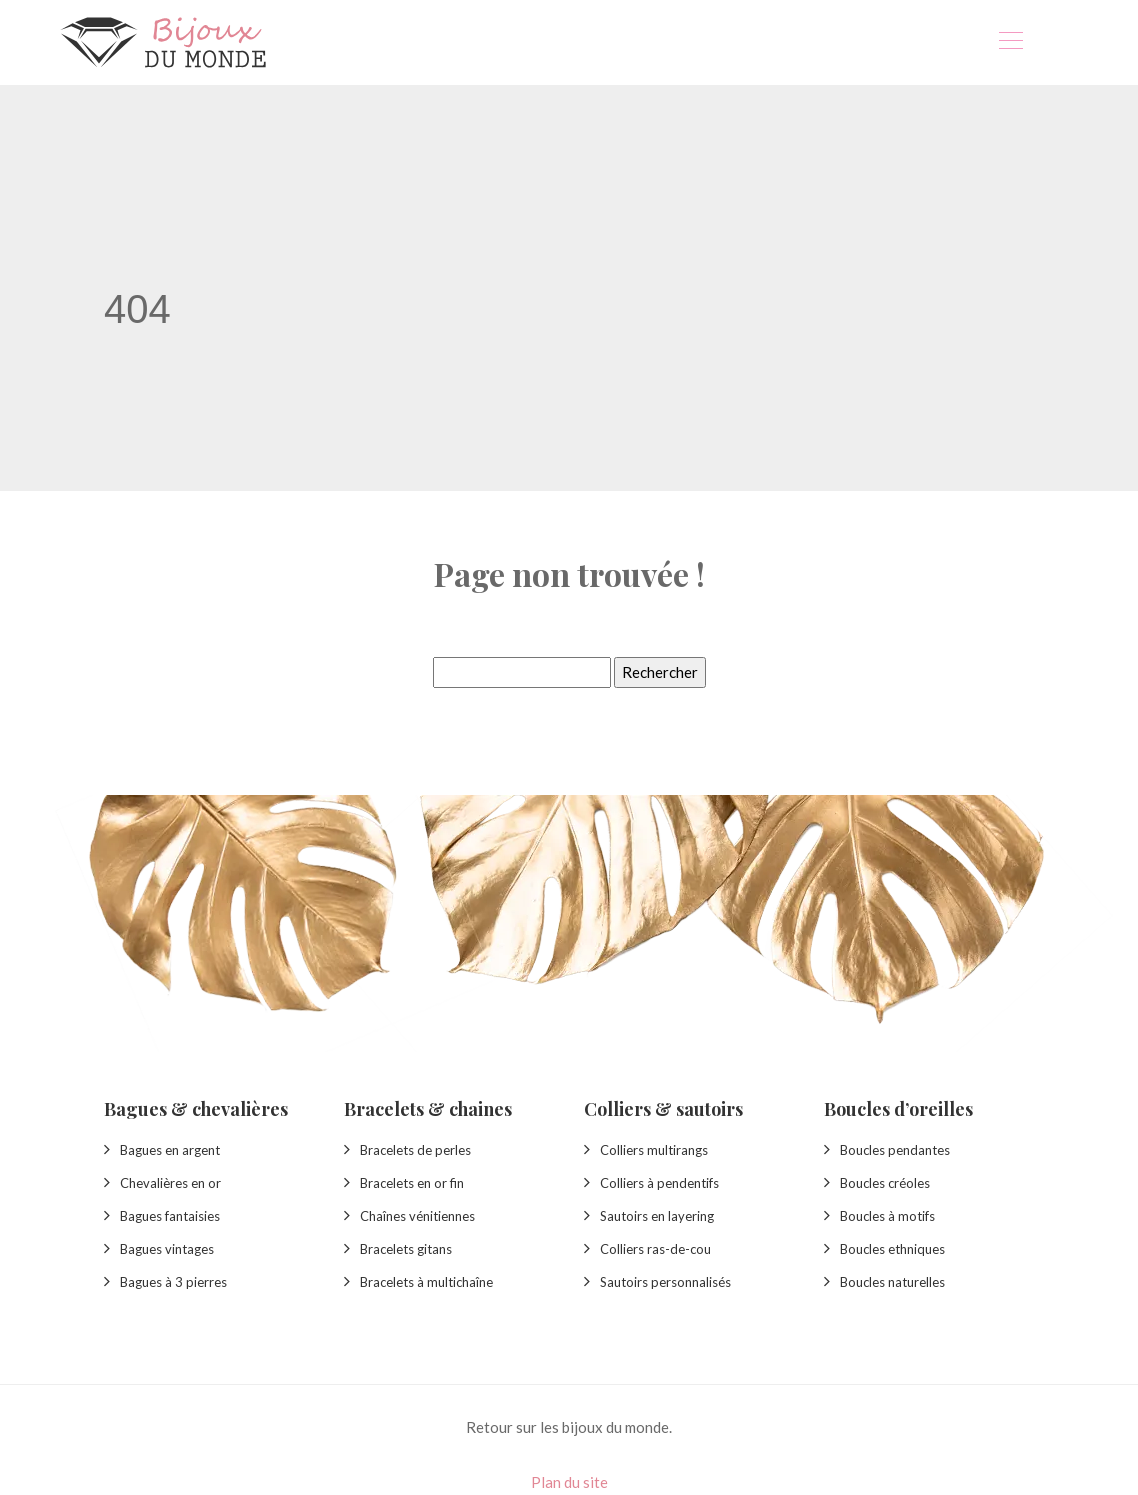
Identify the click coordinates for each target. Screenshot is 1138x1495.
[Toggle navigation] (1010, 43)
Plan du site (569, 1482)
